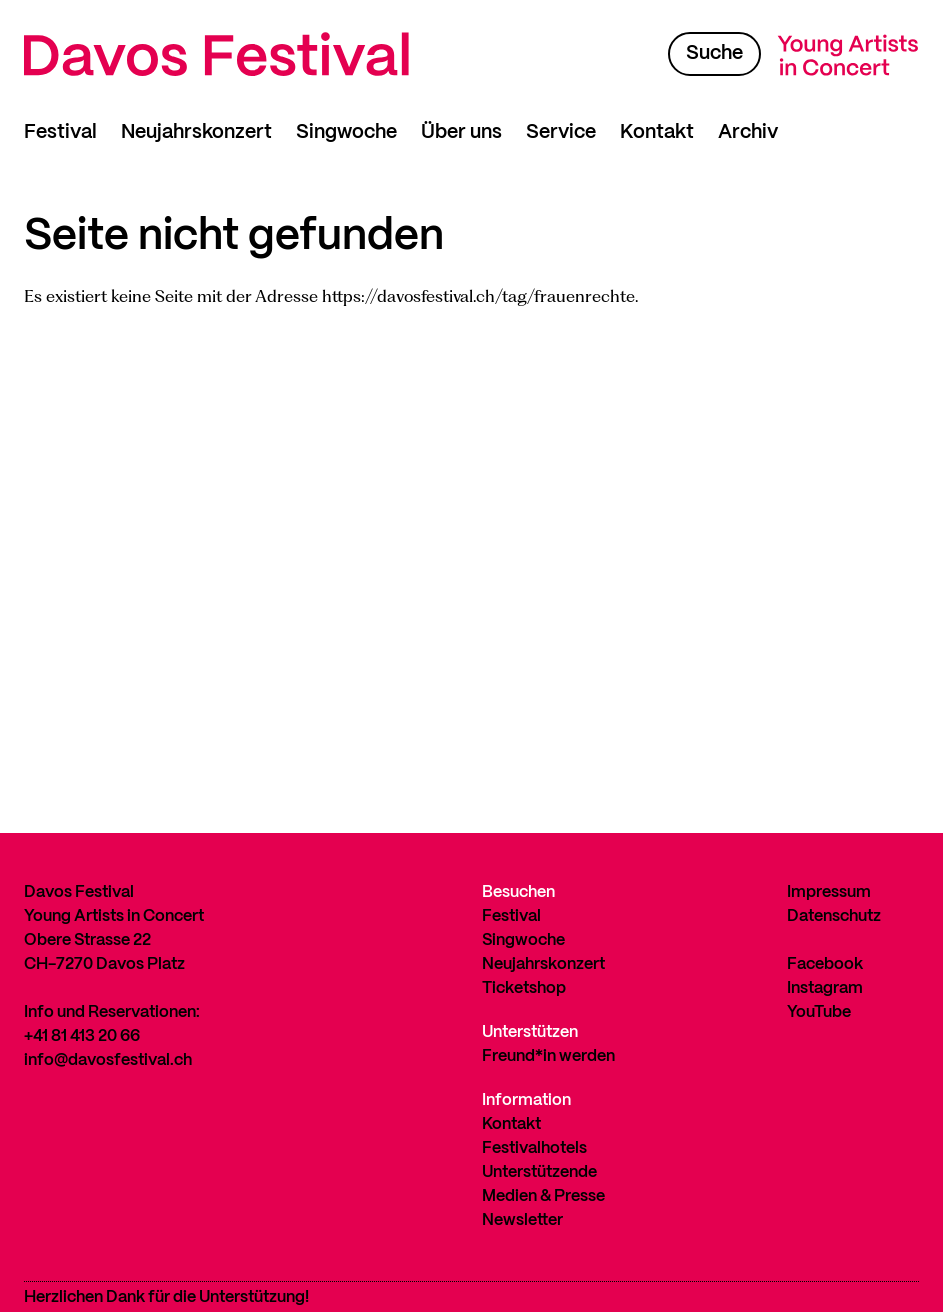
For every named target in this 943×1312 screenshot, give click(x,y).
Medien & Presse (543, 1196)
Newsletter (522, 1220)
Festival (60, 132)
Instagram (825, 988)
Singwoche (346, 132)
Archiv (748, 132)
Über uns (461, 132)
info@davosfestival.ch (108, 1060)
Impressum (829, 892)
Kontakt (657, 132)
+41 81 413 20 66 (82, 1036)
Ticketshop (524, 988)
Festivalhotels (534, 1148)
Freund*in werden (548, 1056)
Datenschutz (834, 916)
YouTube (819, 1012)
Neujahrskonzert (196, 132)
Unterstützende (539, 1172)
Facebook (825, 964)
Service (561, 132)
